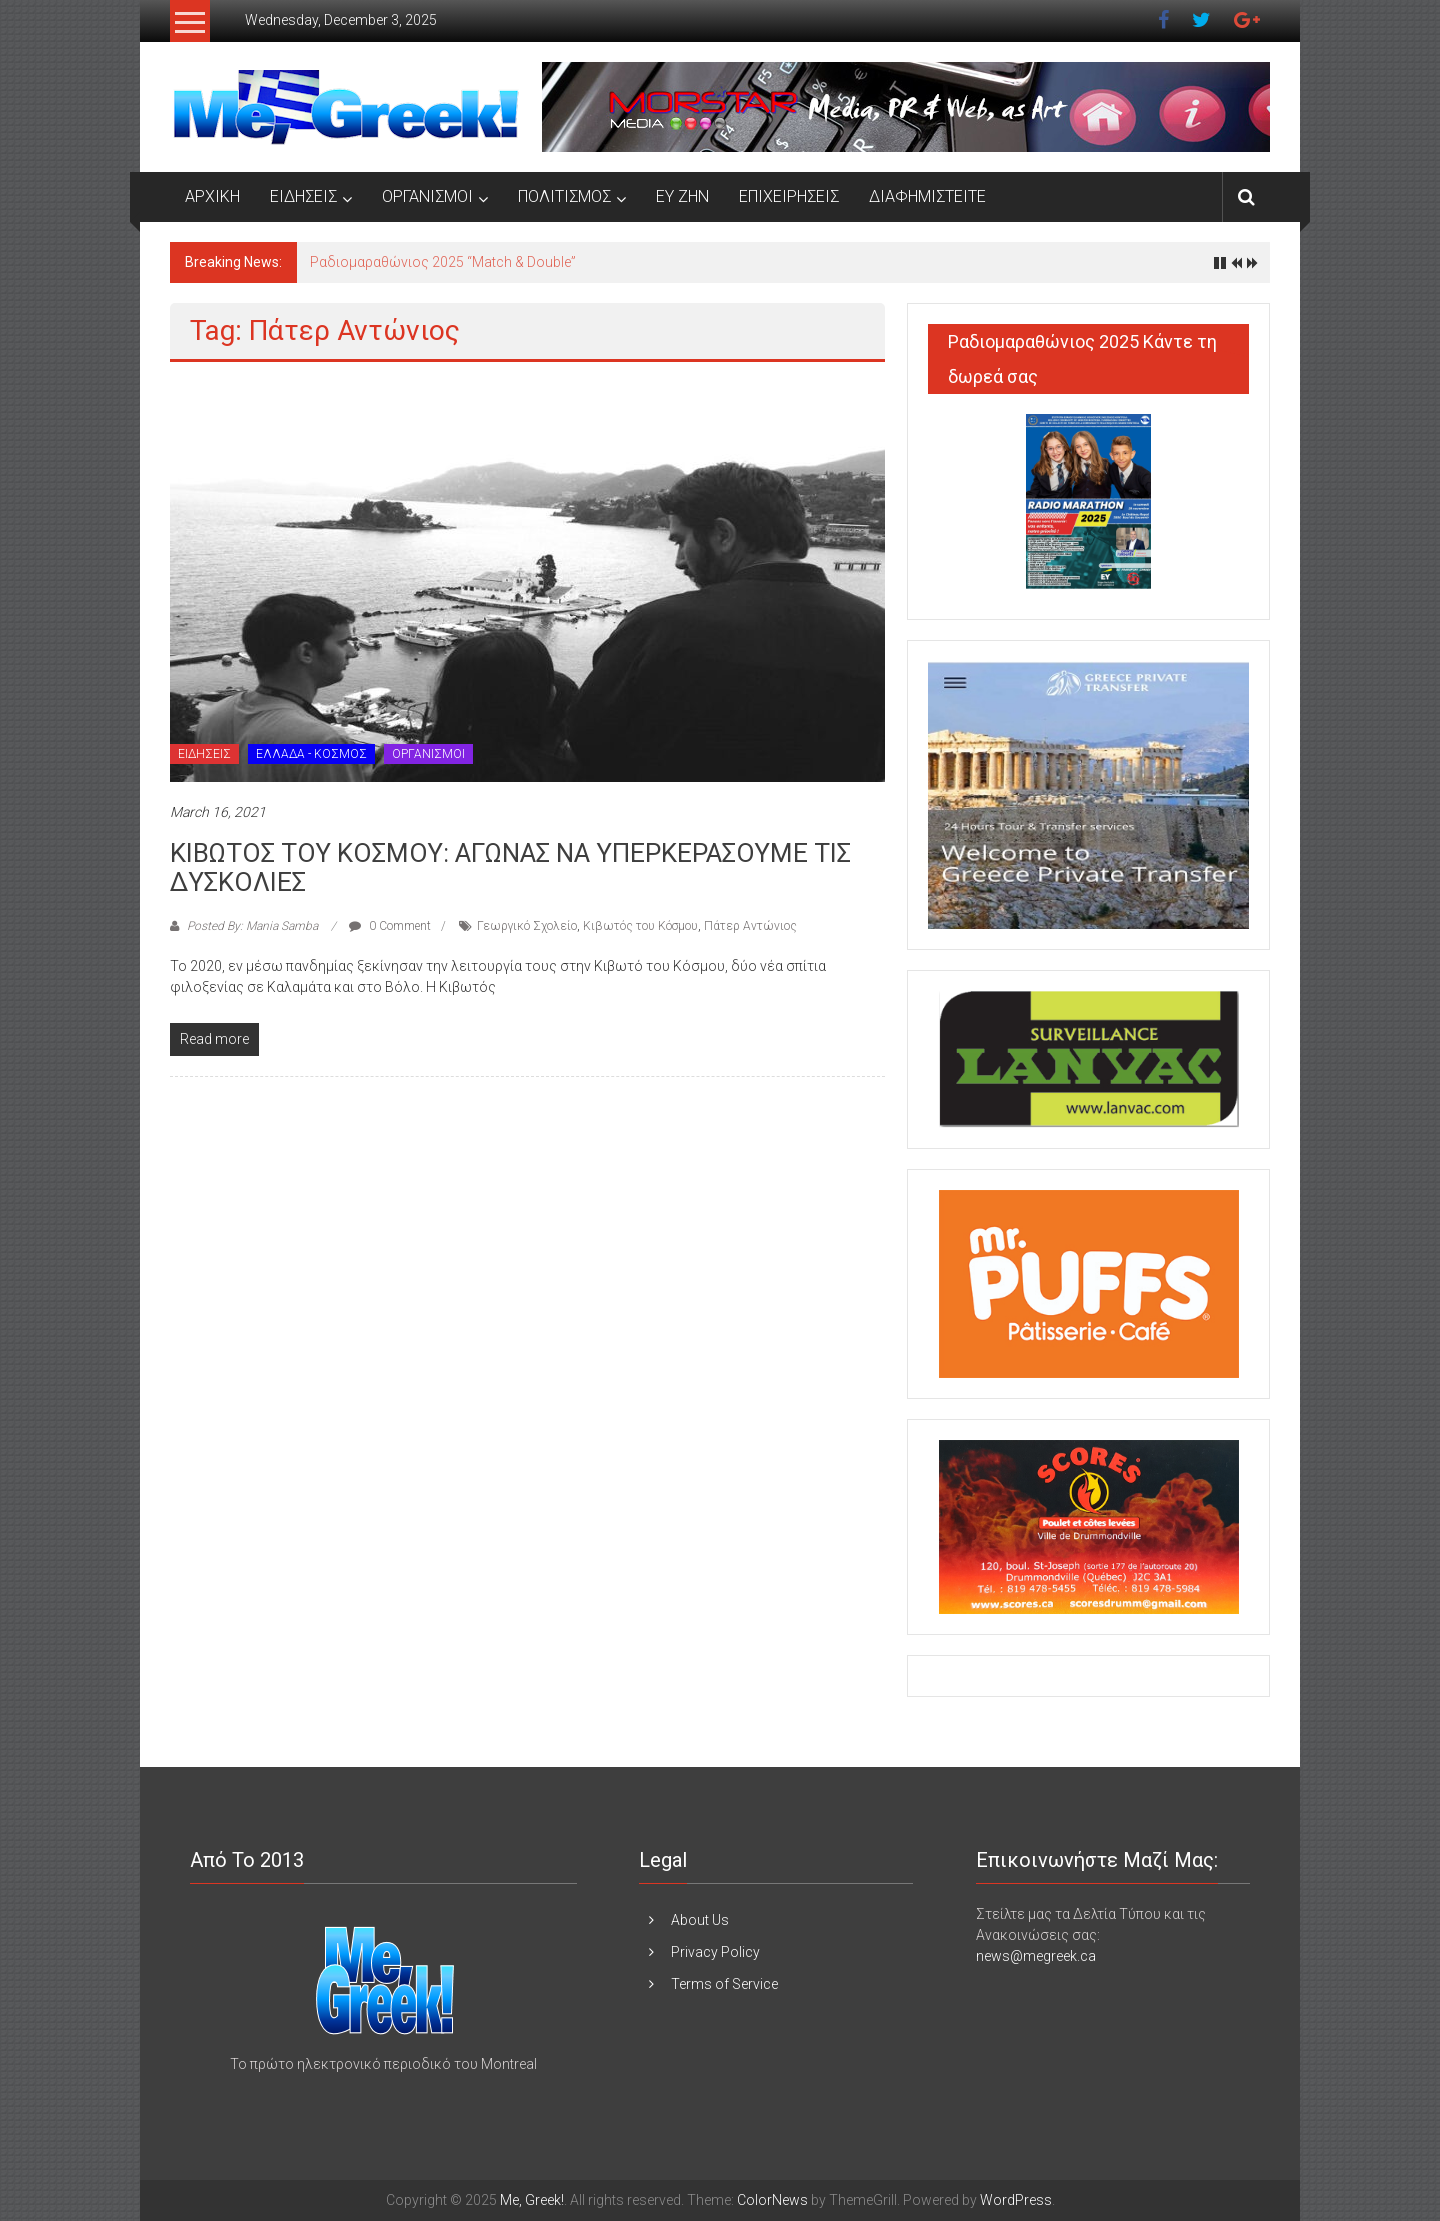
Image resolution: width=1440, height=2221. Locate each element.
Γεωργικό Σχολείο (527, 926)
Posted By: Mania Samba (252, 926)
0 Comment (390, 926)
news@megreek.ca (1036, 1956)
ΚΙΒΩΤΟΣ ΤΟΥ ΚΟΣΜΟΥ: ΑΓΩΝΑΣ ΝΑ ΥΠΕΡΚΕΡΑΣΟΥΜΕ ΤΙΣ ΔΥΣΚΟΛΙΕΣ (510, 867)
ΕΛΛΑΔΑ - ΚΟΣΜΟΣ (311, 754)
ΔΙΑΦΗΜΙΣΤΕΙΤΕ (927, 196)
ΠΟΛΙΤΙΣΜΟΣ (564, 196)
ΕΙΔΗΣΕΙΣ (303, 196)
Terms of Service (724, 1984)
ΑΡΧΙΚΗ (212, 196)
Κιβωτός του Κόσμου (640, 926)
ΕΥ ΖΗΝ (682, 196)
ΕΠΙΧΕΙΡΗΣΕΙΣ (789, 196)
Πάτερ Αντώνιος (750, 926)
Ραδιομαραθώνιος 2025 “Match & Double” (443, 262)
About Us (700, 1920)
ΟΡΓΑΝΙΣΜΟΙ (427, 196)
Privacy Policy (715, 1952)
